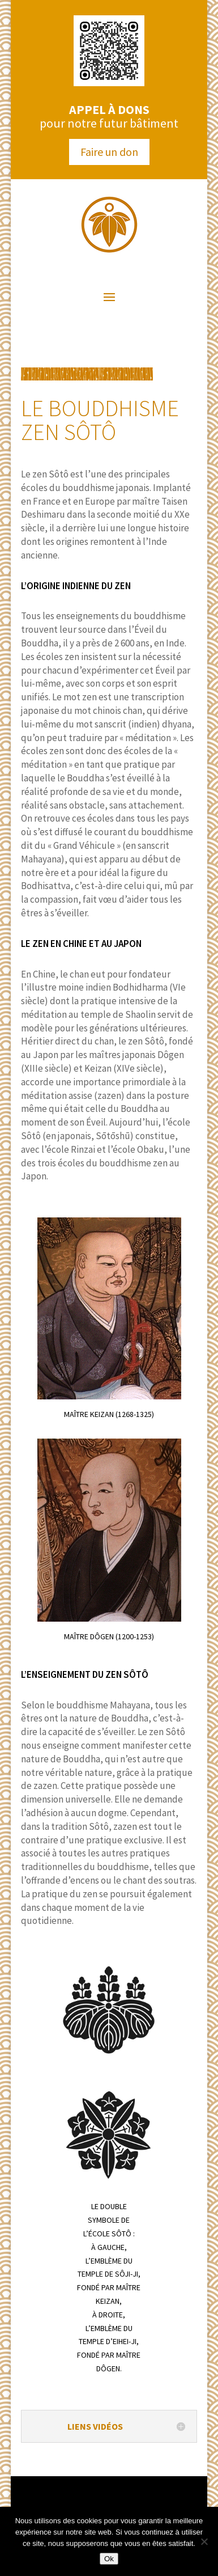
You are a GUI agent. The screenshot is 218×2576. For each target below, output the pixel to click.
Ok (109, 2558)
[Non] (204, 2541)
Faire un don (109, 152)
